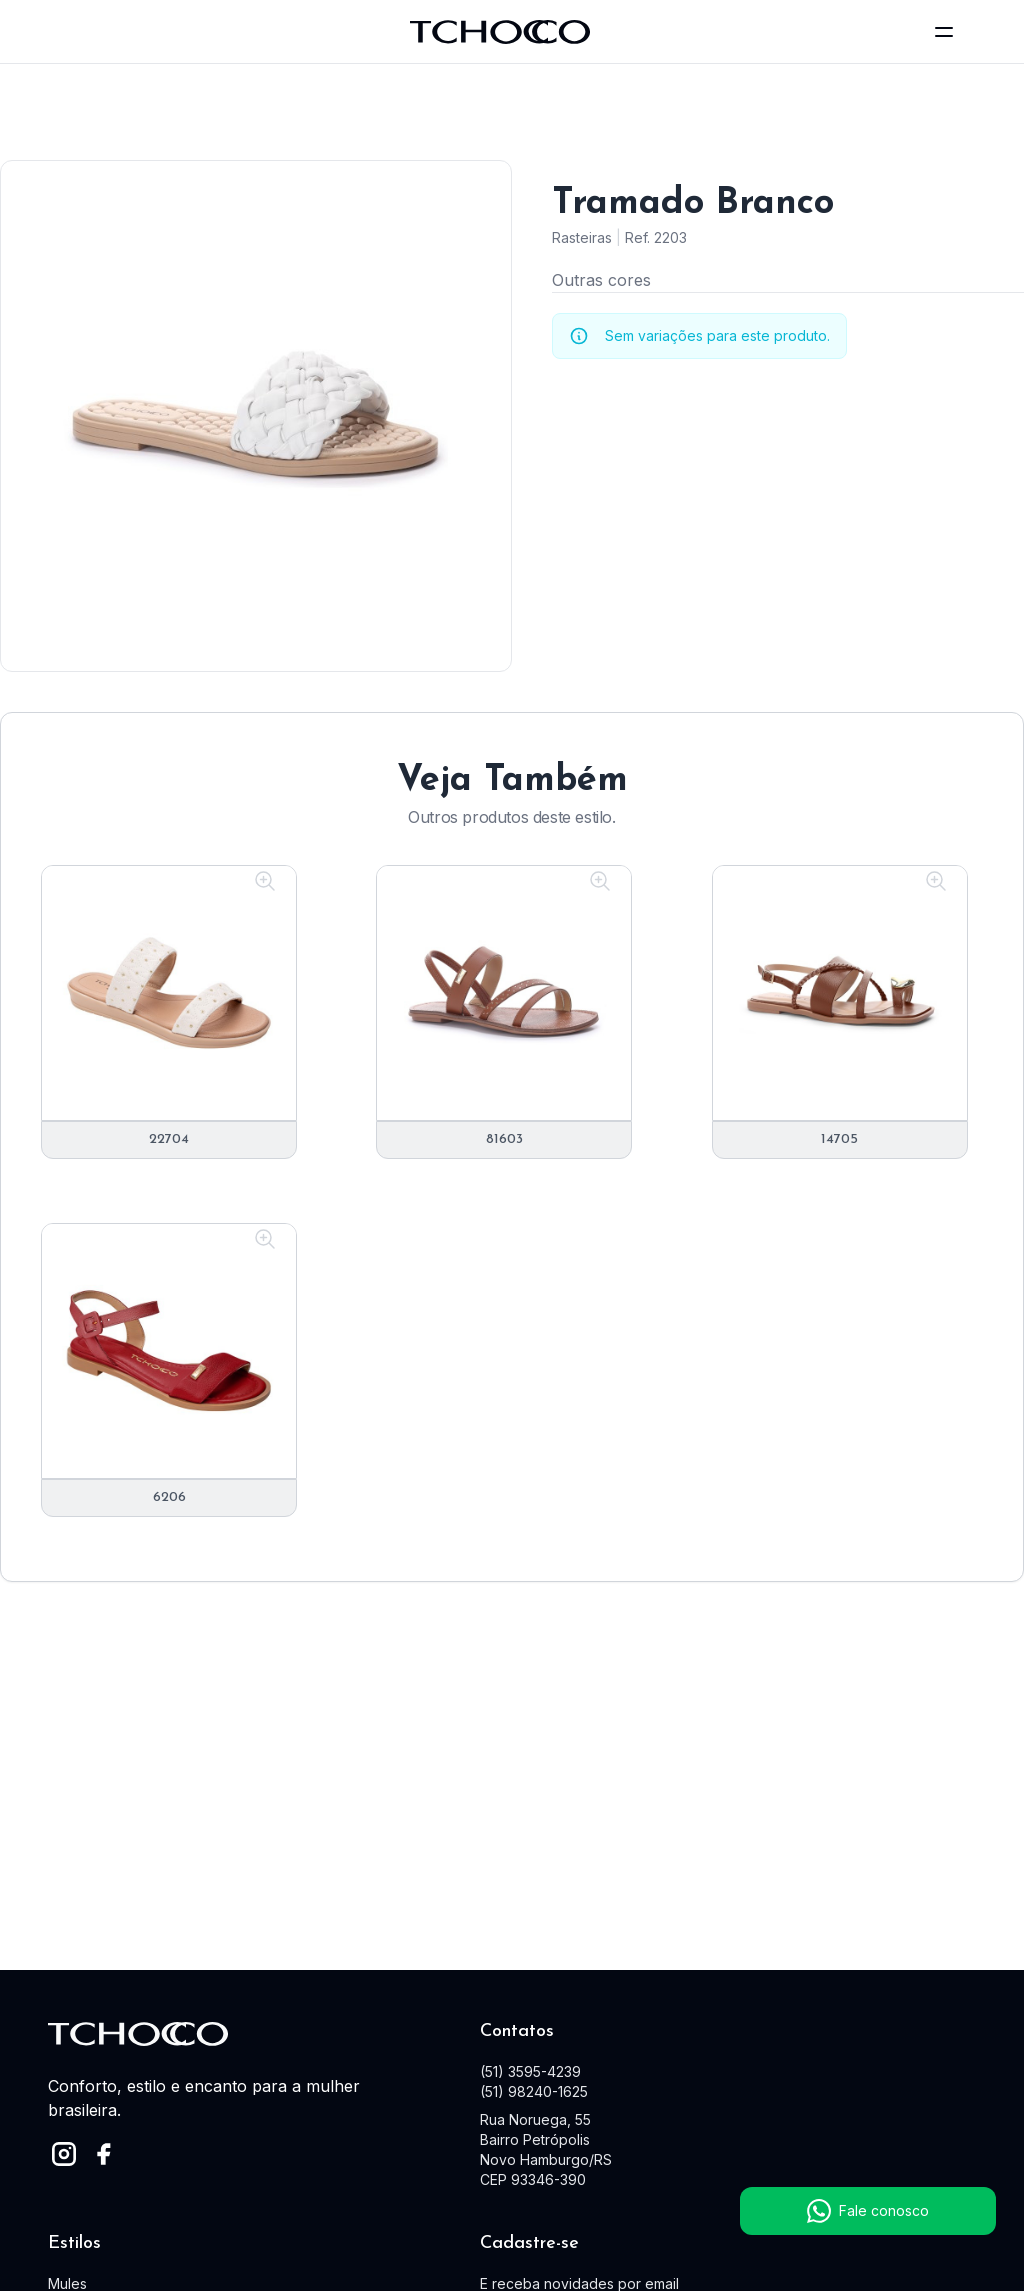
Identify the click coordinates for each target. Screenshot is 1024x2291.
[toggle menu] (944, 32)
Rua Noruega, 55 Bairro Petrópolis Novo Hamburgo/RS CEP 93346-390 (546, 2149)
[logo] (500, 32)
